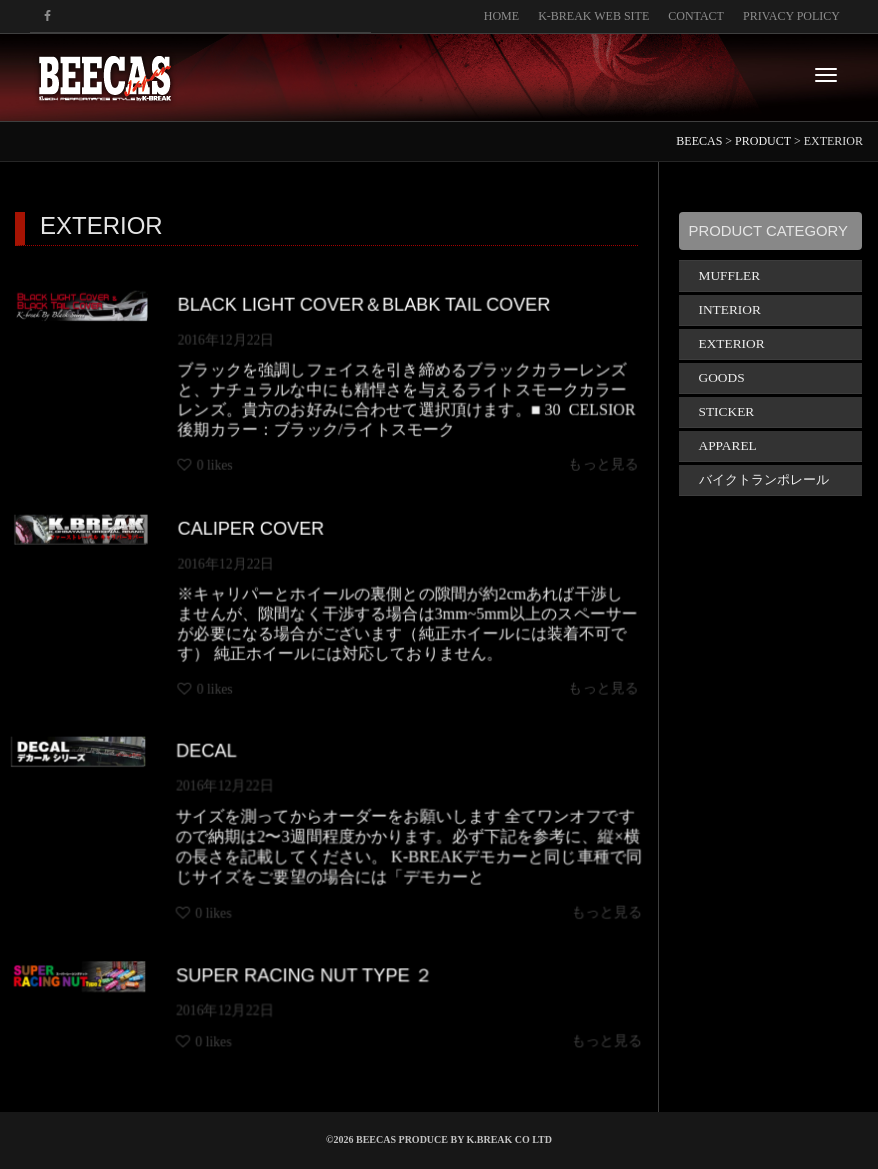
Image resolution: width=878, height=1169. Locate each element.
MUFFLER (730, 275)
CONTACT (696, 16)
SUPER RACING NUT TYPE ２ (307, 979)
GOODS (722, 377)
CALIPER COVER (248, 526)
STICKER (727, 411)
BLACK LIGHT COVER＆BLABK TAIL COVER (365, 302)
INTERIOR (730, 309)
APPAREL (728, 445)
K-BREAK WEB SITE (593, 16)
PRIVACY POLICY (791, 16)
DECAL (221, 761)
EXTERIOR (732, 343)
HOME (501, 16)
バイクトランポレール (764, 479)
